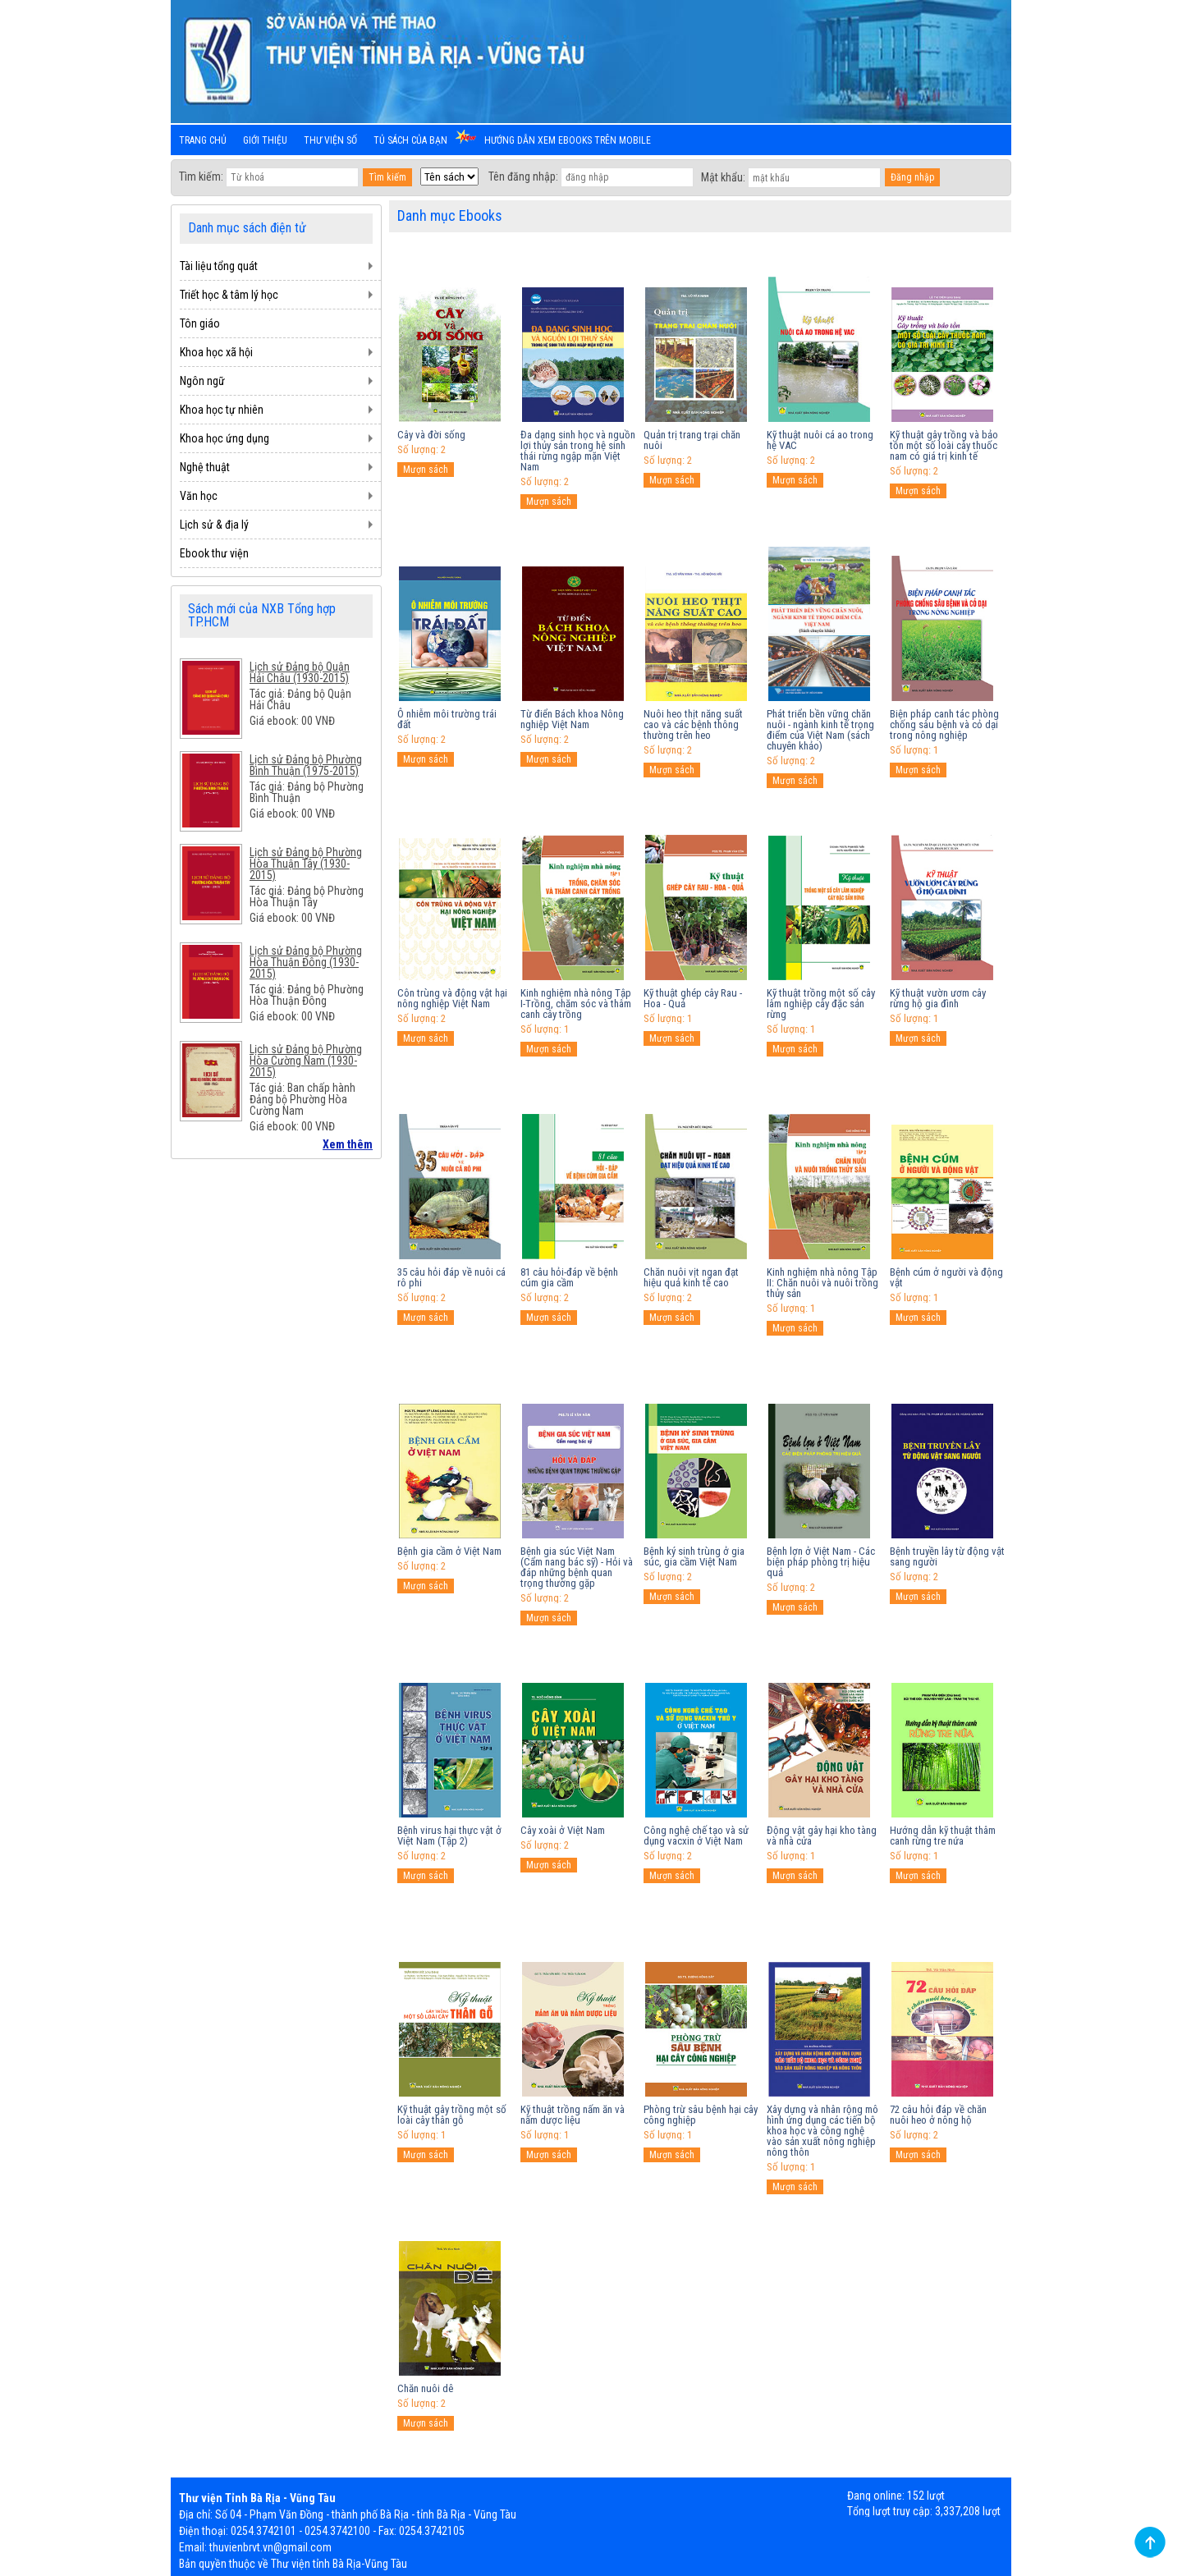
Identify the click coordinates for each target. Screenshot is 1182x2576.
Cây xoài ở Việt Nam (562, 1830)
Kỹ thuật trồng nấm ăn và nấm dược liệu (572, 2114)
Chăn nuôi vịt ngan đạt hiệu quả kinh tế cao (691, 1277)
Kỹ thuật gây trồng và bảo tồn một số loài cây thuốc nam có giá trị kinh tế (944, 445)
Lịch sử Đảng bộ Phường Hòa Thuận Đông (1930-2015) (306, 962)
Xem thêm (348, 1144)
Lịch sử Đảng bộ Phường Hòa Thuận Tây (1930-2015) (306, 864)
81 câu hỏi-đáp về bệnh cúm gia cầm (569, 1277)
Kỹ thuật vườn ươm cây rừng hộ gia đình (938, 998)
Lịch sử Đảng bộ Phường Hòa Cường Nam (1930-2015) (306, 1061)
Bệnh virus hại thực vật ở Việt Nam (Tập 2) (449, 1835)
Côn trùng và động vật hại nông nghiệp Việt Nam (452, 998)
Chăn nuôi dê (425, 2388)
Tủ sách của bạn (410, 140)
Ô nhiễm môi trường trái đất (447, 719)
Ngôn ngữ (202, 380)
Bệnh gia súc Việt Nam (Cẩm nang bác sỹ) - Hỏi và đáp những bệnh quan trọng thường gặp (576, 1567)
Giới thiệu (265, 140)
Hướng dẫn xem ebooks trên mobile (567, 140)
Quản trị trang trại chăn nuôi (692, 440)
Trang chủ (203, 140)
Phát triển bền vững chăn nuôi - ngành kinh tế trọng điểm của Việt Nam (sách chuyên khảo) (820, 730)
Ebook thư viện (214, 553)
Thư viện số (330, 140)
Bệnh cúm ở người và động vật (946, 1277)
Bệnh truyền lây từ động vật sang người (947, 1556)
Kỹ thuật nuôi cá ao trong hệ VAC (820, 440)
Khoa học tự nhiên (221, 409)
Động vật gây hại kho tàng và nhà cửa (822, 1835)
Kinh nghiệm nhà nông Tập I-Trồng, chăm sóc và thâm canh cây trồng (575, 1003)
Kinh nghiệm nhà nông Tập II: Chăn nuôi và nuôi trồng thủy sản (822, 1282)
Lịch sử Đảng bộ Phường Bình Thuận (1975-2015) (306, 765)
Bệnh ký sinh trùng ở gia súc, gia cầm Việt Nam (694, 1556)
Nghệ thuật (205, 467)
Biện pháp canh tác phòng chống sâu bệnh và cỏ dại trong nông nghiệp (944, 724)
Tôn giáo (200, 323)
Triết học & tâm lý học (229, 294)
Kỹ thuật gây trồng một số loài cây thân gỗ (451, 2114)
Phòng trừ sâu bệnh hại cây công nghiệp (701, 2114)
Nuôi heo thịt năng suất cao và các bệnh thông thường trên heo (693, 724)
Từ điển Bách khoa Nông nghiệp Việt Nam (572, 719)
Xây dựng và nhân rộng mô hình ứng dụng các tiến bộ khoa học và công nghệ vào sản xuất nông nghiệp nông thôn (822, 2130)
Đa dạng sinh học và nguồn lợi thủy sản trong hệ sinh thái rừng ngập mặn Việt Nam (577, 451)
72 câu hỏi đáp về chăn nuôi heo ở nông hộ (938, 2114)
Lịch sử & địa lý (214, 524)
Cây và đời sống (431, 435)
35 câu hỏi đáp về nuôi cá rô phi (451, 1277)
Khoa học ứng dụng (224, 438)
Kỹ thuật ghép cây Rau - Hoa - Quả (693, 998)
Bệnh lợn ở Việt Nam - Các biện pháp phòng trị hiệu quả (821, 1562)
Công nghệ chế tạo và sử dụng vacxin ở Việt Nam (696, 1835)
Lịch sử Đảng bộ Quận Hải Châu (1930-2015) (300, 672)
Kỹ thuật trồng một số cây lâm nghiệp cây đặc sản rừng (821, 1003)
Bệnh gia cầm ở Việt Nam (449, 1551)
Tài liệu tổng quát (219, 266)
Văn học (199, 495)
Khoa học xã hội (216, 352)
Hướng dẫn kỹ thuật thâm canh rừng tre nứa (943, 1835)
